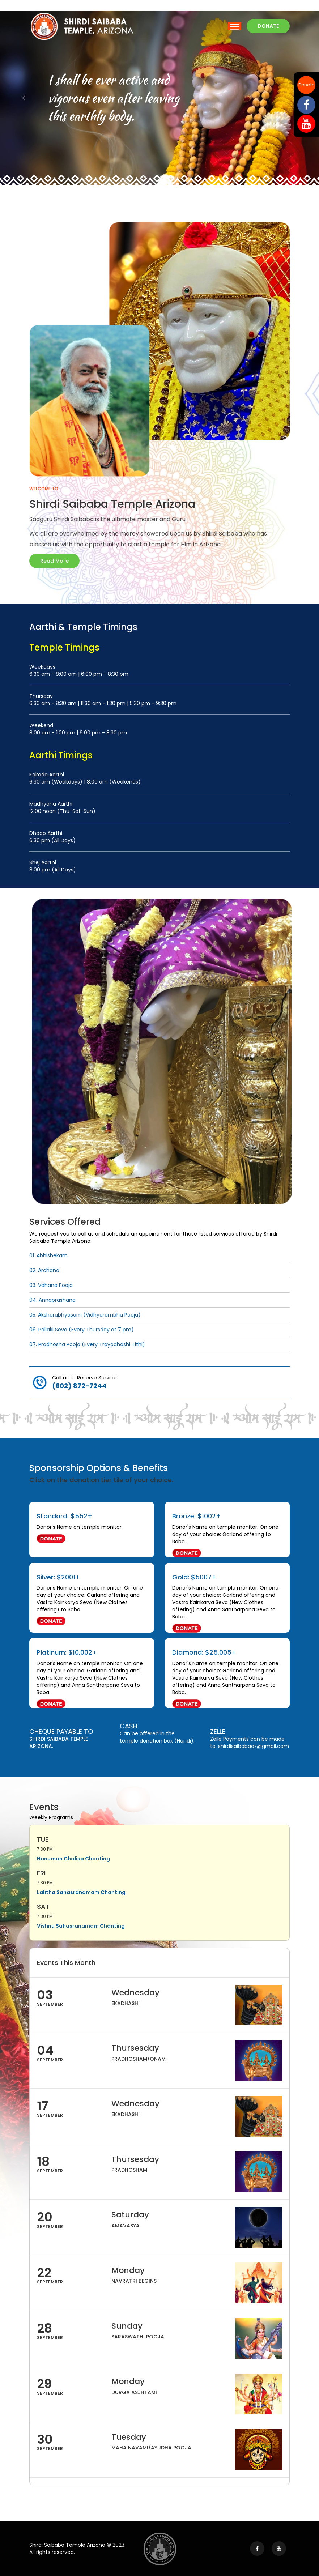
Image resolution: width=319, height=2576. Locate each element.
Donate (306, 85)
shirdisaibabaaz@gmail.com (253, 1746)
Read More (54, 560)
